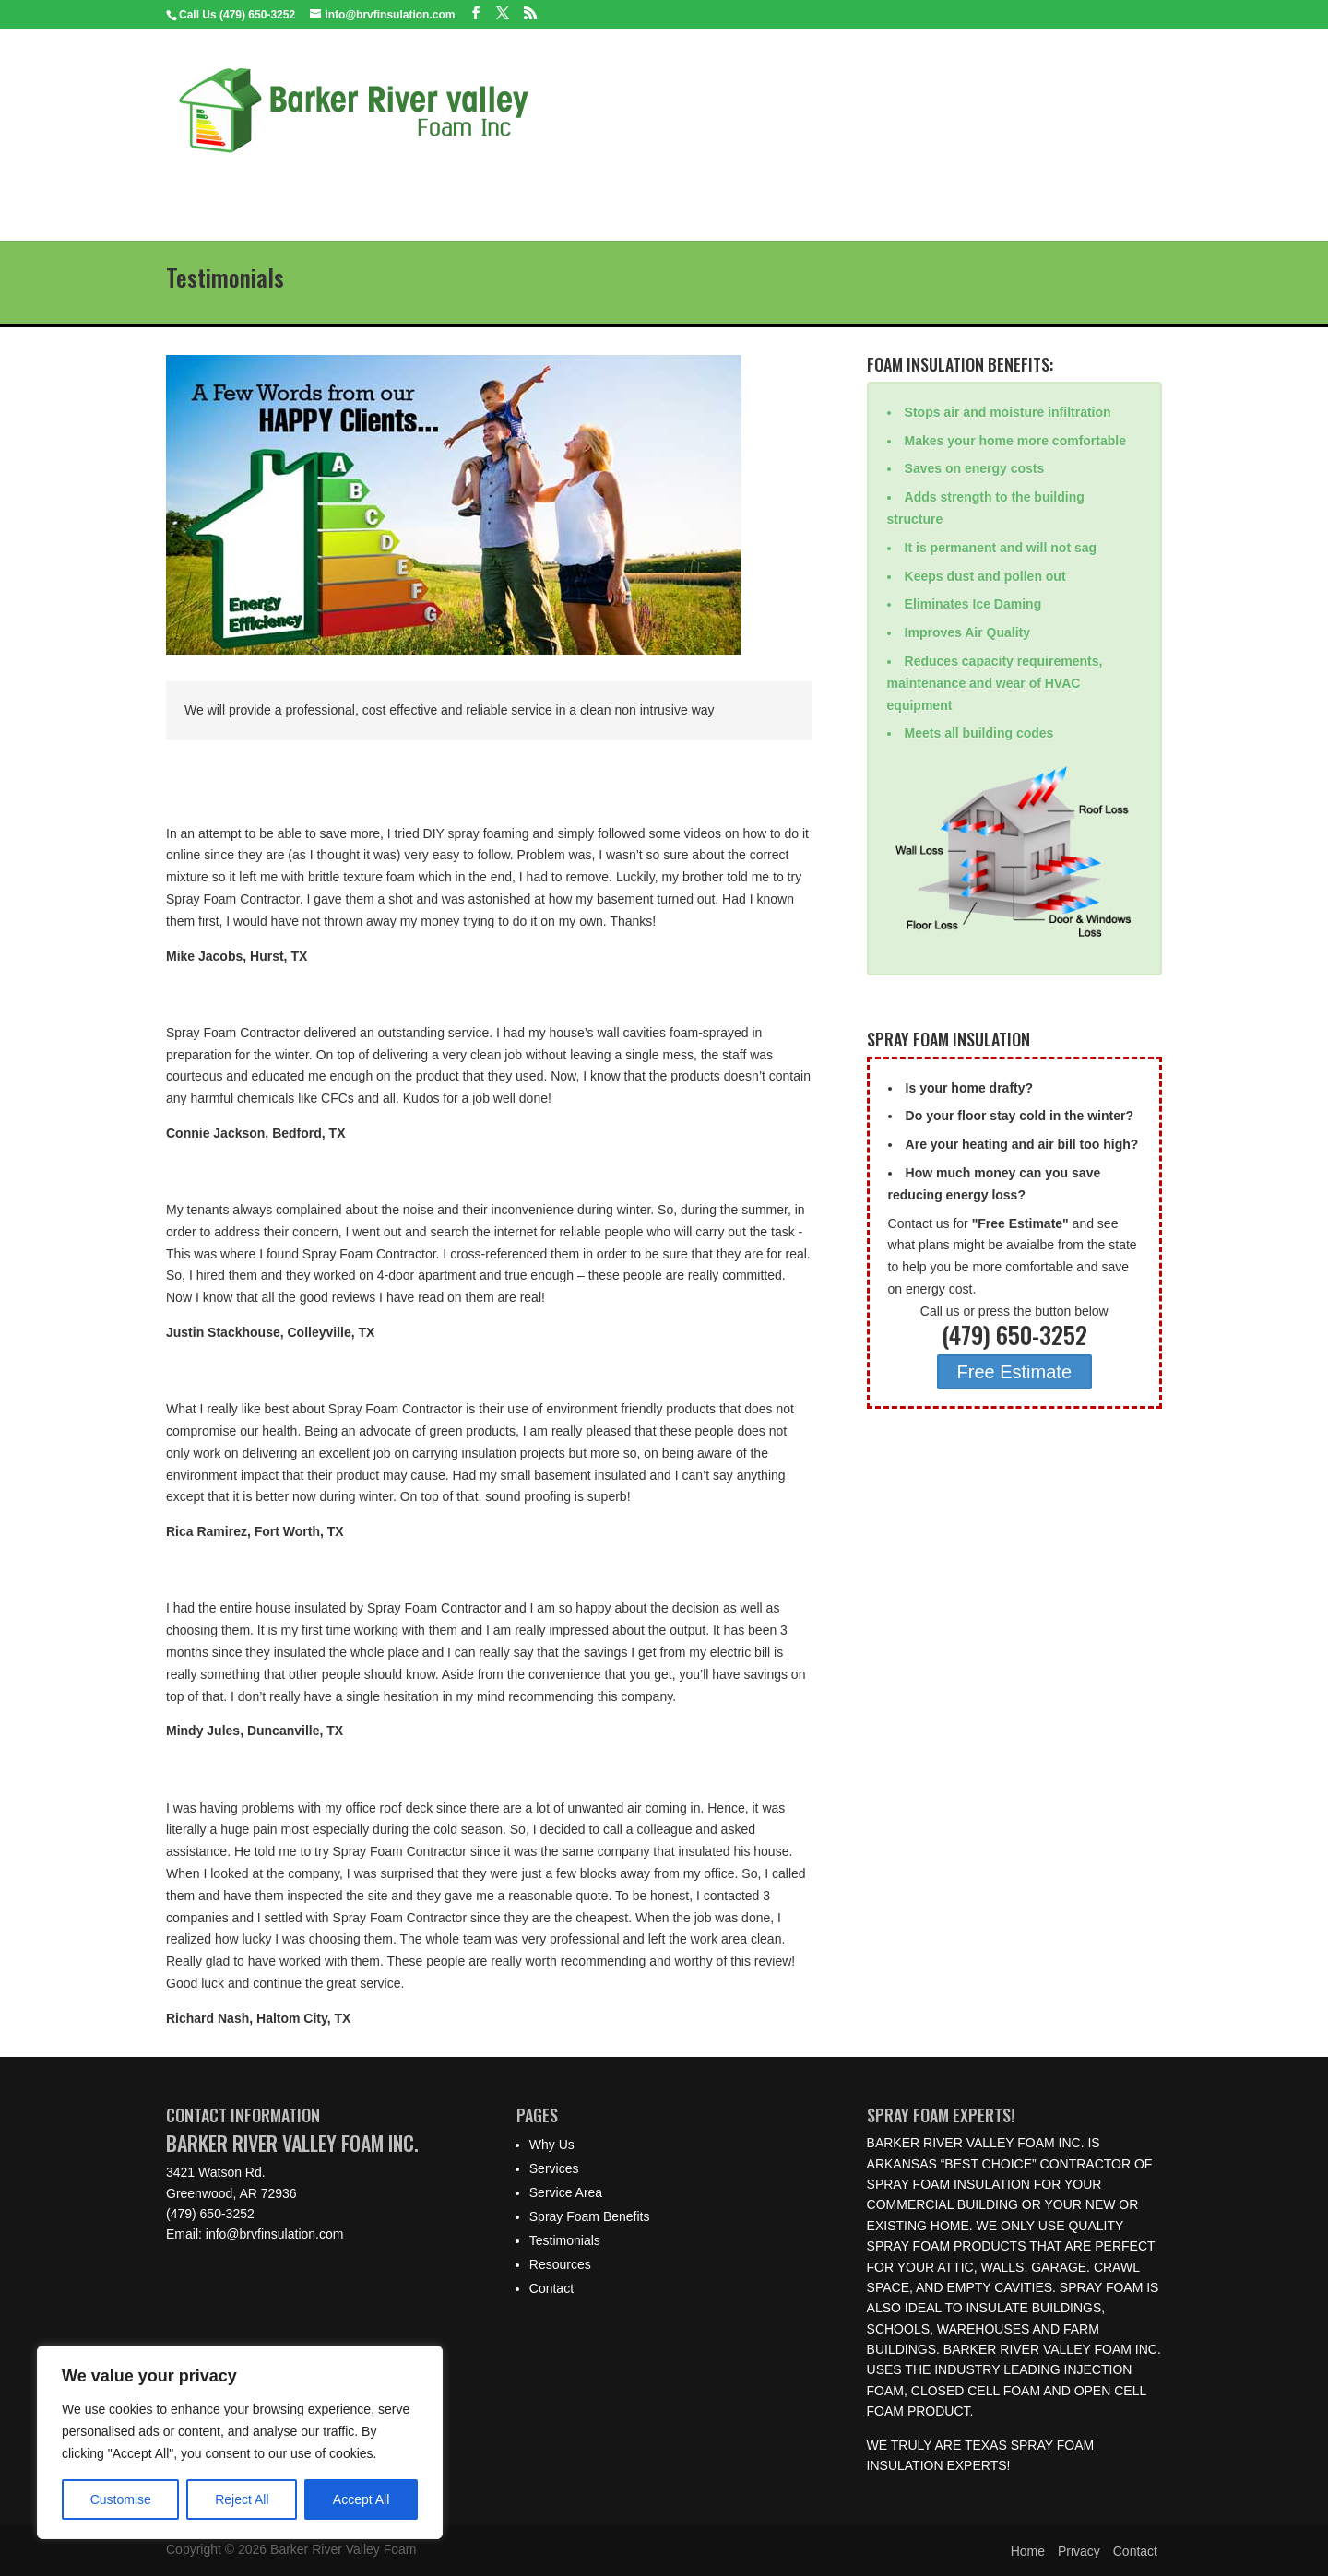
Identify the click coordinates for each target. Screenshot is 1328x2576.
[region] (240, 2442)
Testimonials (745, 187)
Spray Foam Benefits (602, 187)
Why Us (275, 187)
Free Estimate (1014, 1372)
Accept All (361, 2499)
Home (199, 187)
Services (359, 187)
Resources (853, 187)
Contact (946, 187)
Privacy (1079, 2551)
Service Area (461, 187)
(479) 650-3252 (210, 2213)
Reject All (241, 2499)
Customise (120, 2499)
